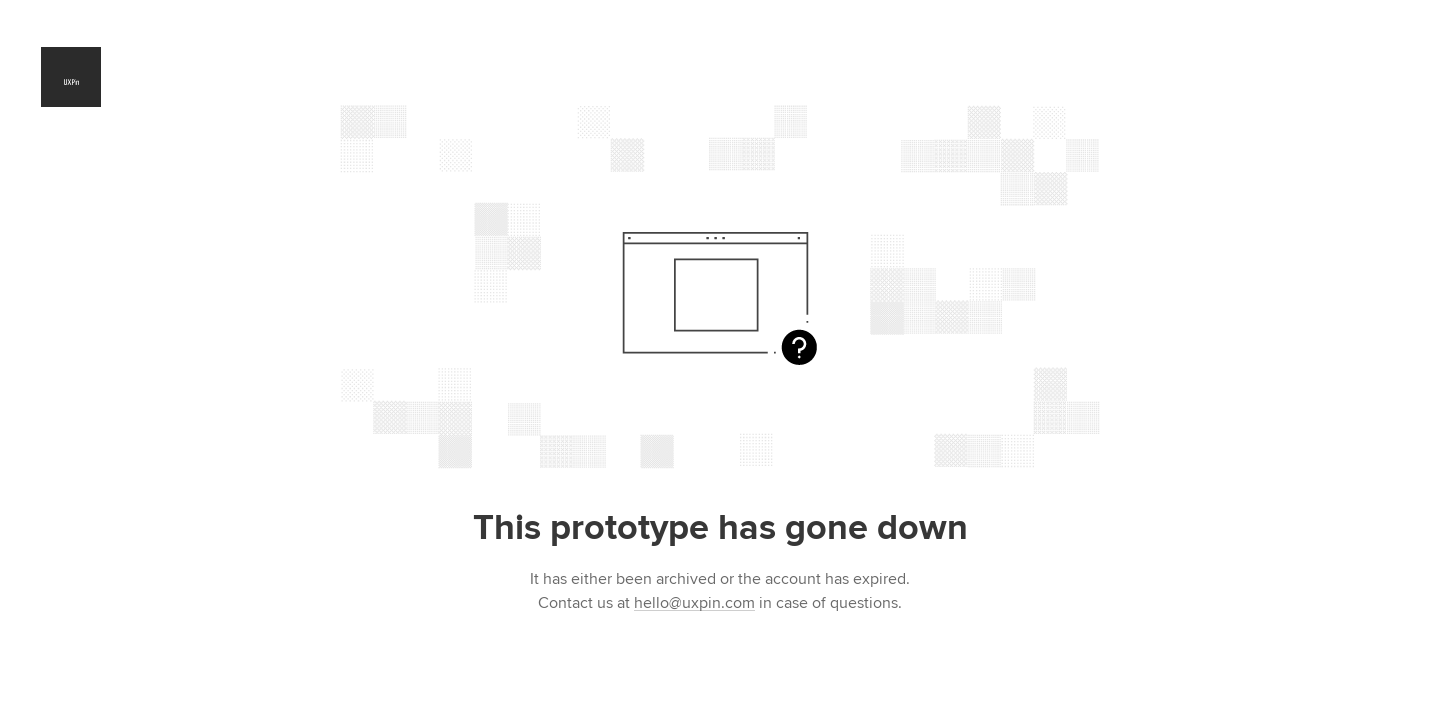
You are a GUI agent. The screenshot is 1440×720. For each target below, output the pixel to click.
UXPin (71, 77)
